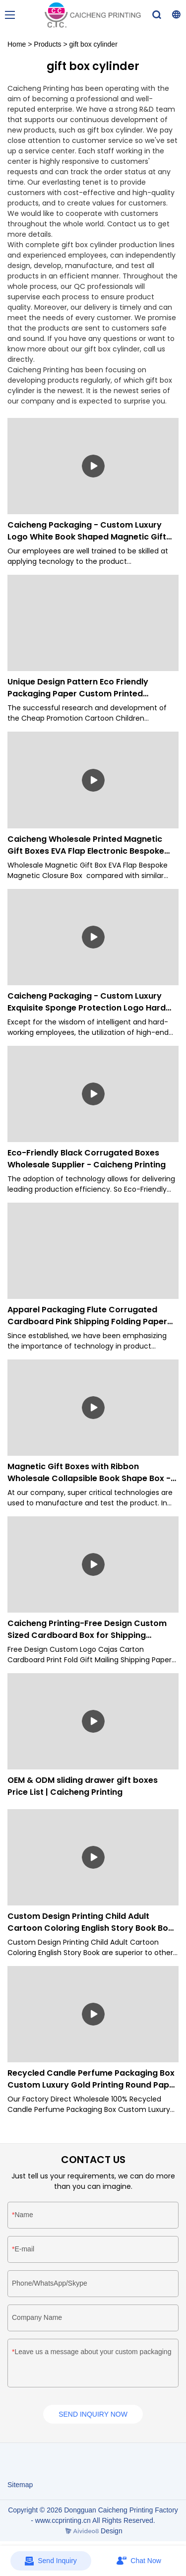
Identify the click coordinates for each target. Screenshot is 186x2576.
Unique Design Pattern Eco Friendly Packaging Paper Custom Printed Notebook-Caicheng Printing (77, 688)
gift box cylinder (93, 44)
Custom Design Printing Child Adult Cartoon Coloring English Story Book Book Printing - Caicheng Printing (92, 1922)
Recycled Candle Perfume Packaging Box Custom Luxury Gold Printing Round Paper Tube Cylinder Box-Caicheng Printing (92, 2079)
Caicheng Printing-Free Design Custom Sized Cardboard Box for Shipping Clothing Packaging (87, 1629)
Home (16, 44)
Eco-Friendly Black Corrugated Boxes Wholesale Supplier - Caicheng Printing (86, 1158)
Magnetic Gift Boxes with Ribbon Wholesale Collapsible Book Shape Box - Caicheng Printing (89, 1473)
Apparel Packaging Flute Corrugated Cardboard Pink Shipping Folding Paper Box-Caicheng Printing (87, 1316)
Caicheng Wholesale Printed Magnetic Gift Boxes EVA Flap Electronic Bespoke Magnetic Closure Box (85, 845)
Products (47, 44)
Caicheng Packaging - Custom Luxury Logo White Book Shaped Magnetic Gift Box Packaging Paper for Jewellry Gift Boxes (86, 531)
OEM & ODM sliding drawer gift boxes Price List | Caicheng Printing (82, 1786)
